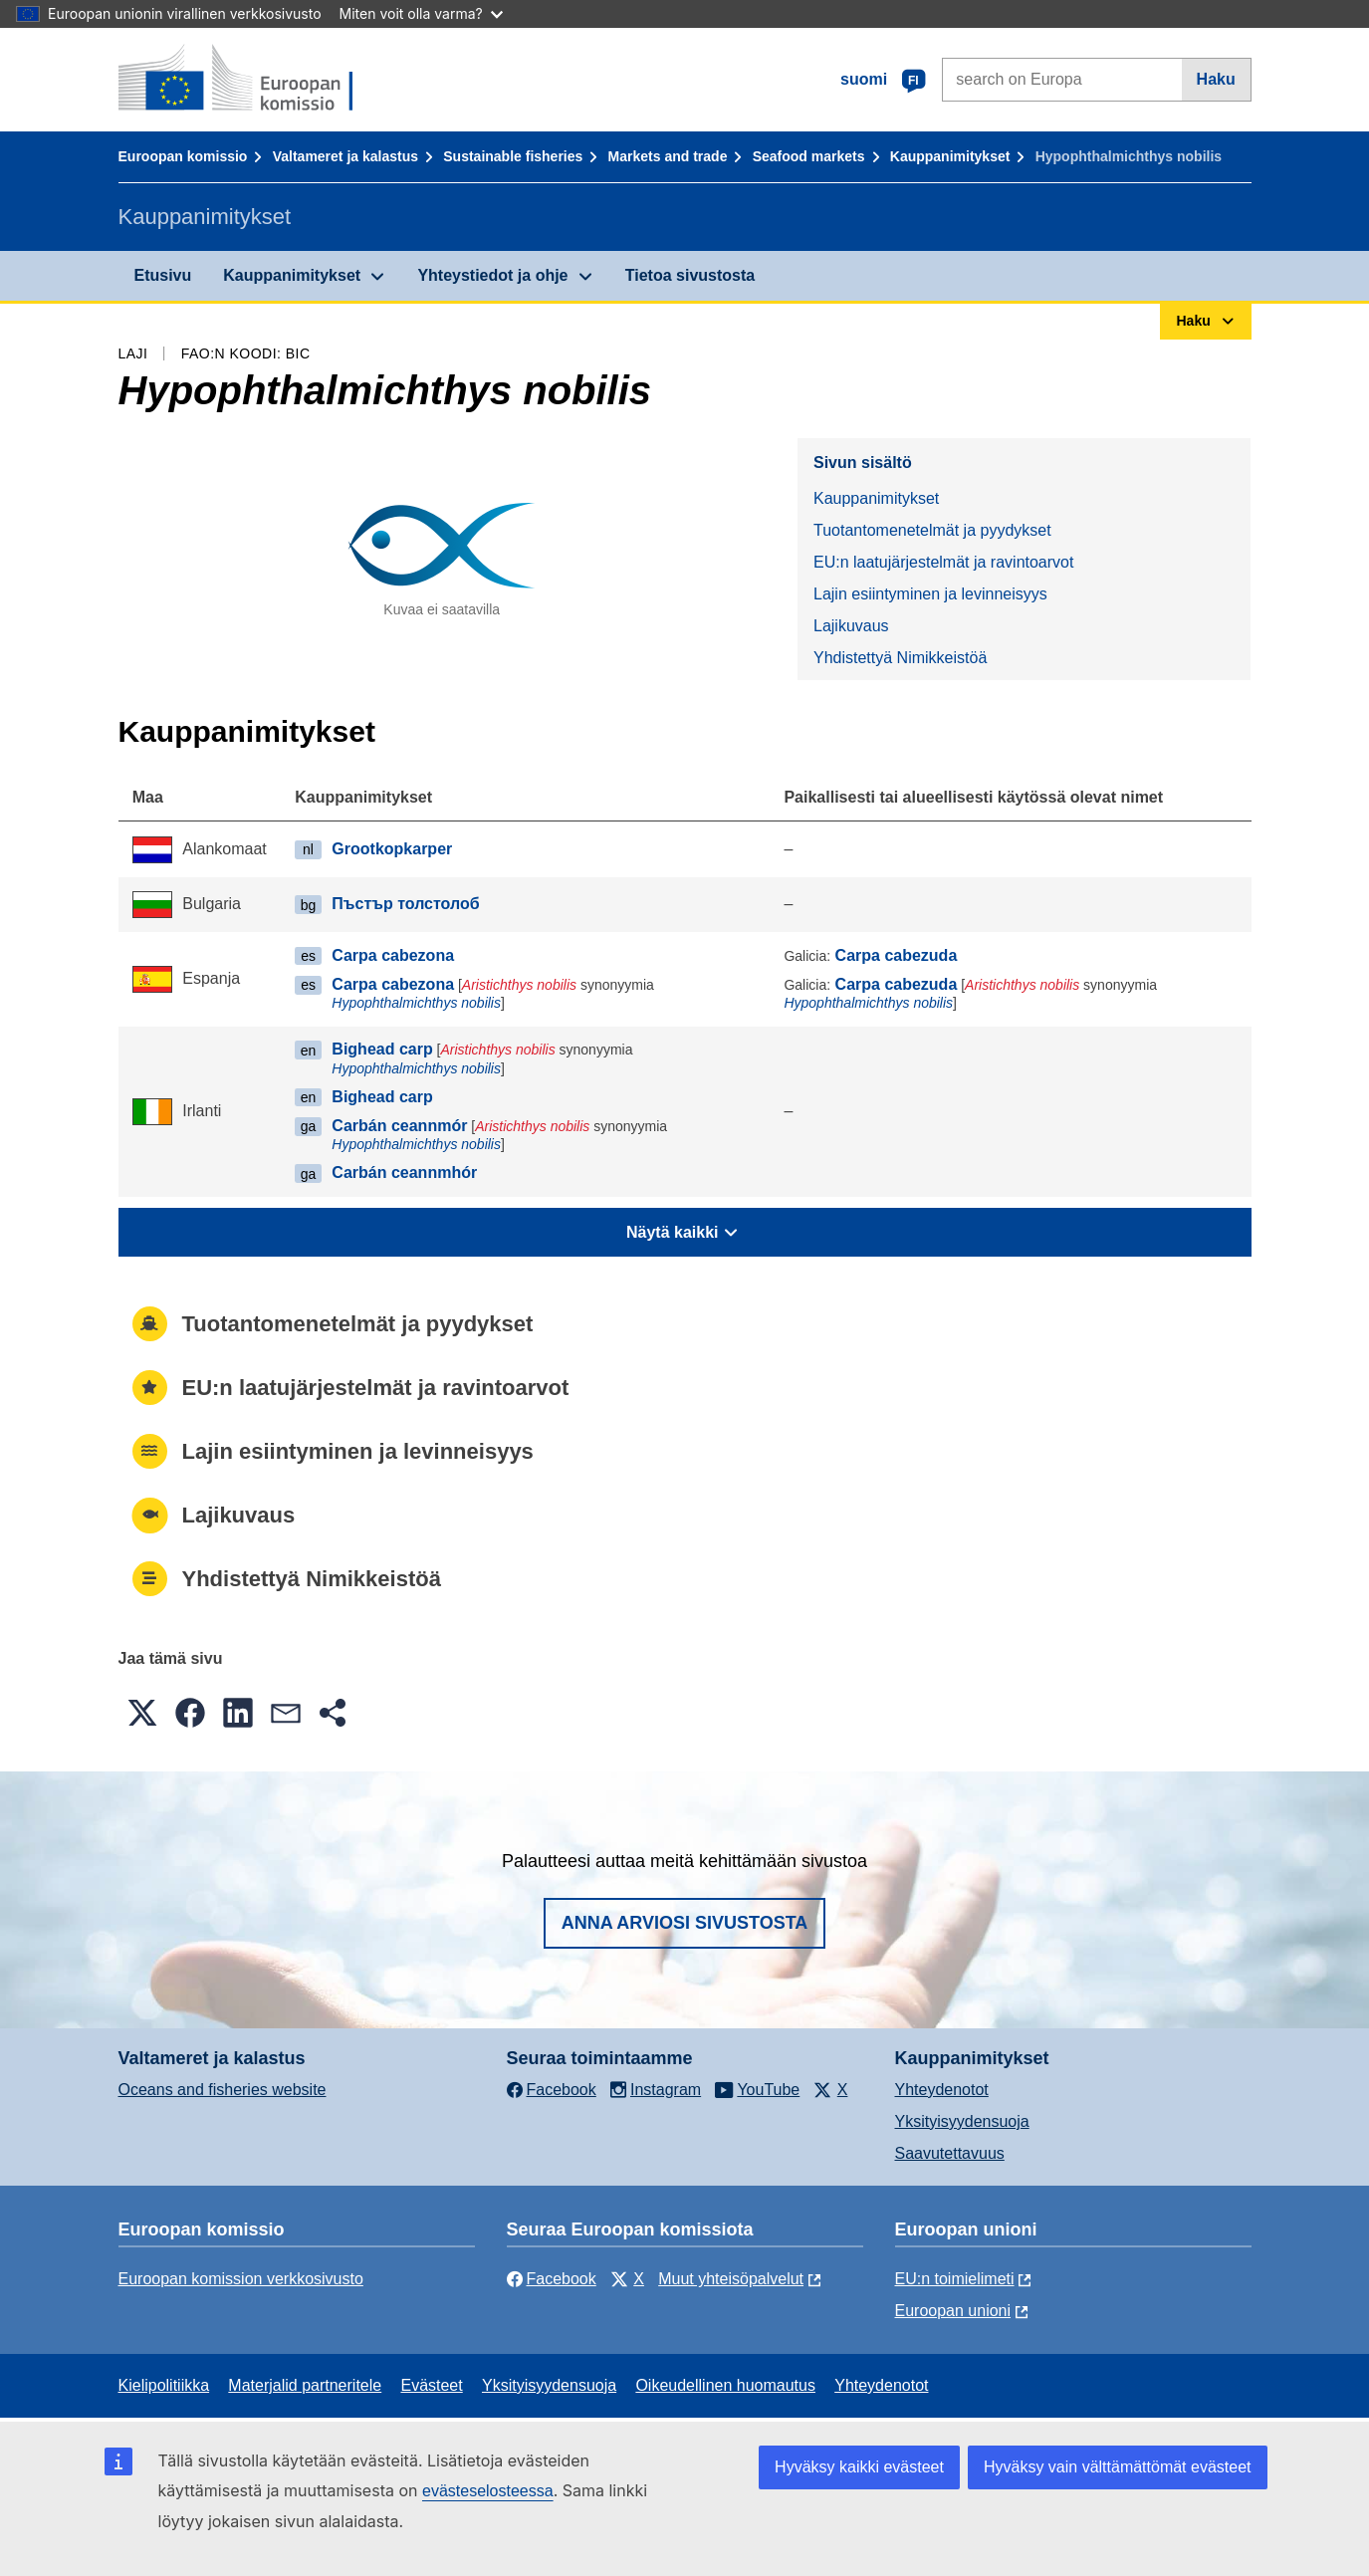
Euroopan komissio (183, 156)
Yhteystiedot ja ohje (492, 275)
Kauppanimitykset (950, 156)
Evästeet (431, 2385)
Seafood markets (809, 156)
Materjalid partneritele (304, 2385)
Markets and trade (668, 156)
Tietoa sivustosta (690, 275)
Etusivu (163, 275)
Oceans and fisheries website (222, 2089)
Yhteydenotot (942, 2089)
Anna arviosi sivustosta (685, 1923)
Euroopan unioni (953, 2310)
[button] (142, 1713)
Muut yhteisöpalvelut (730, 2278)
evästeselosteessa (488, 2490)
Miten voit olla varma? (421, 13)
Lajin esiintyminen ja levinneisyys (930, 593)
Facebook (551, 2278)
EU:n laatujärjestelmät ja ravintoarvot (943, 562)
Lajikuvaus (851, 625)
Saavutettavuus (950, 2153)
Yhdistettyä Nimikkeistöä (900, 657)
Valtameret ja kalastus (345, 156)
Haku (1216, 79)
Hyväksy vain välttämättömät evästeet (1118, 2467)
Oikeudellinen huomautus (725, 2385)
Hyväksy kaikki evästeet (859, 2467)
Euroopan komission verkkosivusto (240, 2278)
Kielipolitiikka (164, 2385)
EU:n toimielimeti (955, 2278)
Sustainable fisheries (512, 156)
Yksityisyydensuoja (962, 2121)
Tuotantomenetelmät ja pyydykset (932, 530)
